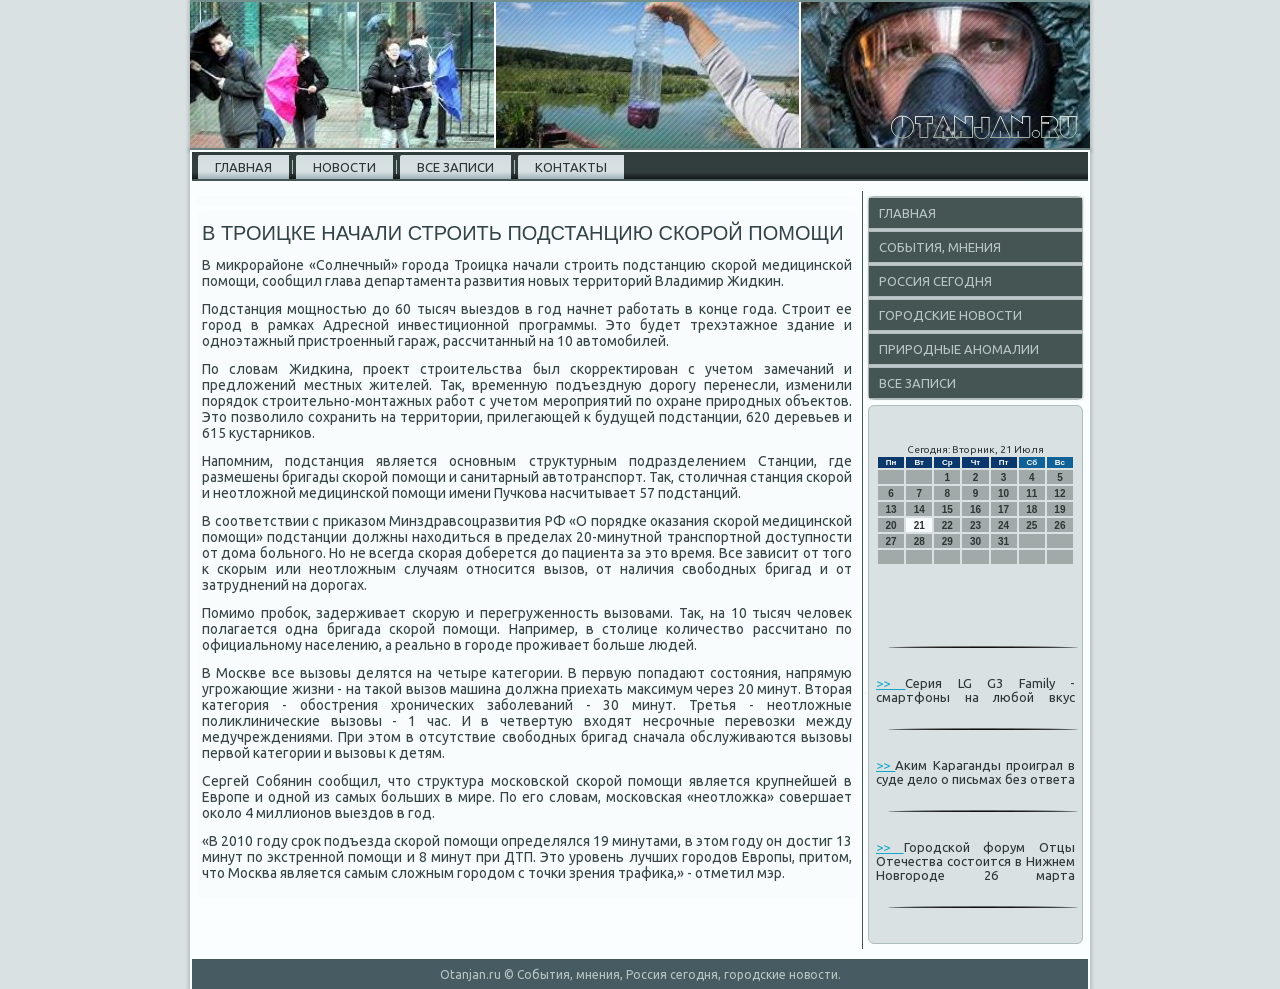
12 (1059, 493)
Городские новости (950, 315)
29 (947, 541)
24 (1003, 525)
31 (1003, 541)
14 (919, 509)
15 (947, 509)
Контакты (571, 167)
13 (891, 509)
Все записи (455, 167)
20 (891, 525)
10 (1003, 493)
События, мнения (940, 247)
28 (919, 541)
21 (919, 525)
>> (890, 683)
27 (891, 541)
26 (1059, 525)
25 (1031, 525)
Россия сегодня (935, 281)
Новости (344, 167)
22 (947, 525)
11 (1031, 493)
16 (975, 509)
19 (1059, 509)
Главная (243, 167)
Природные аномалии (959, 349)
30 (975, 541)
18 (1031, 509)
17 (1003, 509)
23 (975, 525)
